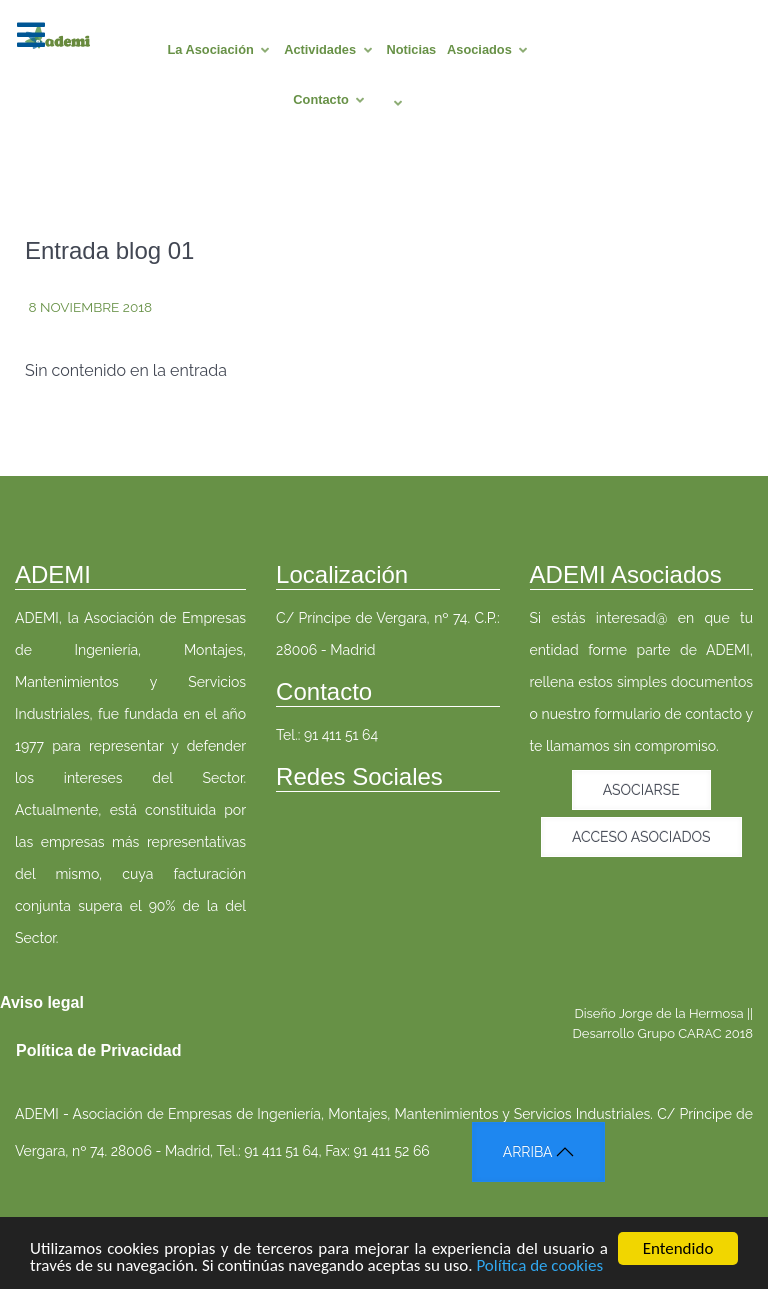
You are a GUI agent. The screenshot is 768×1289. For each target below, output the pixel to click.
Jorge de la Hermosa (681, 1013)
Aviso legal (42, 1002)
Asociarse (641, 790)
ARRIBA (538, 1152)
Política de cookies (539, 1268)
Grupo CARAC (680, 1033)
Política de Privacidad (98, 1050)
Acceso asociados (641, 837)
